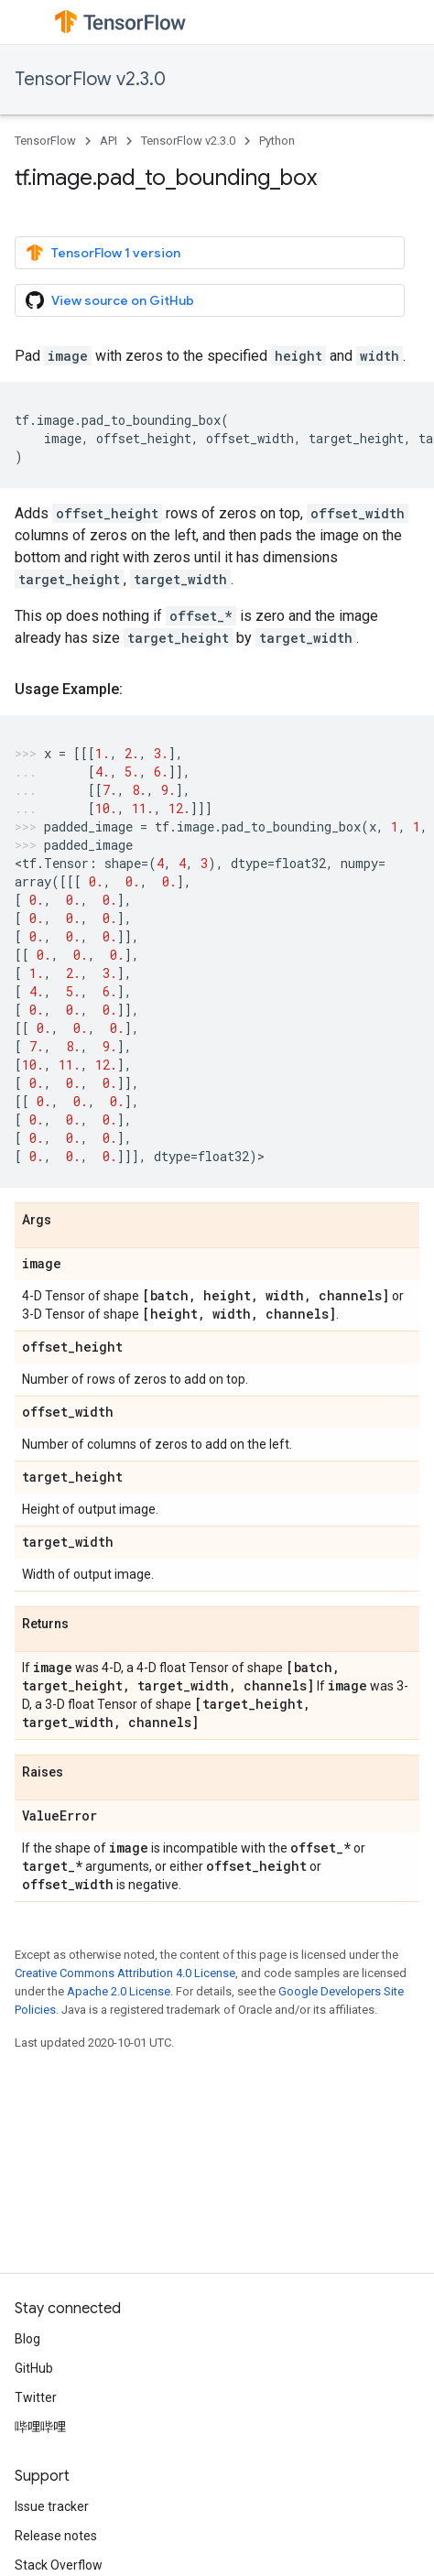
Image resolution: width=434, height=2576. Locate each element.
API (108, 140)
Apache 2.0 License (118, 1991)
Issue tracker (52, 2506)
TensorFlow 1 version (103, 253)
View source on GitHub (110, 300)
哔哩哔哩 (40, 2426)
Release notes (56, 2535)
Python (277, 140)
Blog (27, 2338)
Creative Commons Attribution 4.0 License (125, 1973)
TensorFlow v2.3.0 (90, 79)
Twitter (36, 2397)
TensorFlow (45, 140)
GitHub (34, 2368)
